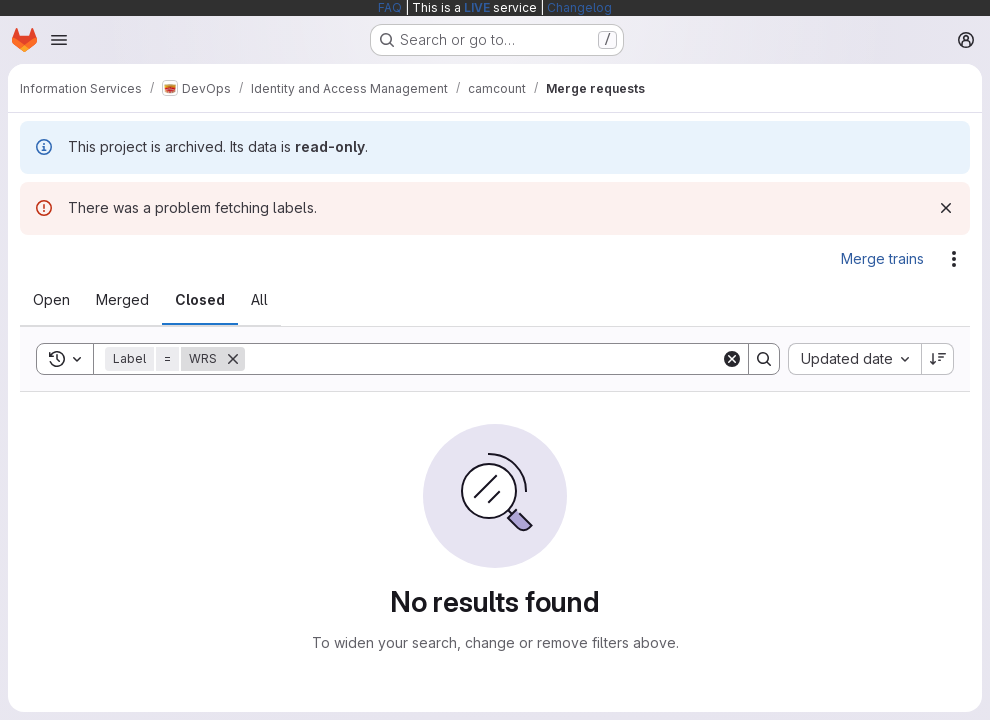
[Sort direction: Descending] (938, 359)
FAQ (390, 7)
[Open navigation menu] (59, 40)
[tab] (51, 300)
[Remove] (233, 359)
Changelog (579, 7)
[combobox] (854, 359)
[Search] (483, 359)
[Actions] (954, 259)
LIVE (477, 7)
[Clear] (732, 359)
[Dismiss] (946, 208)
